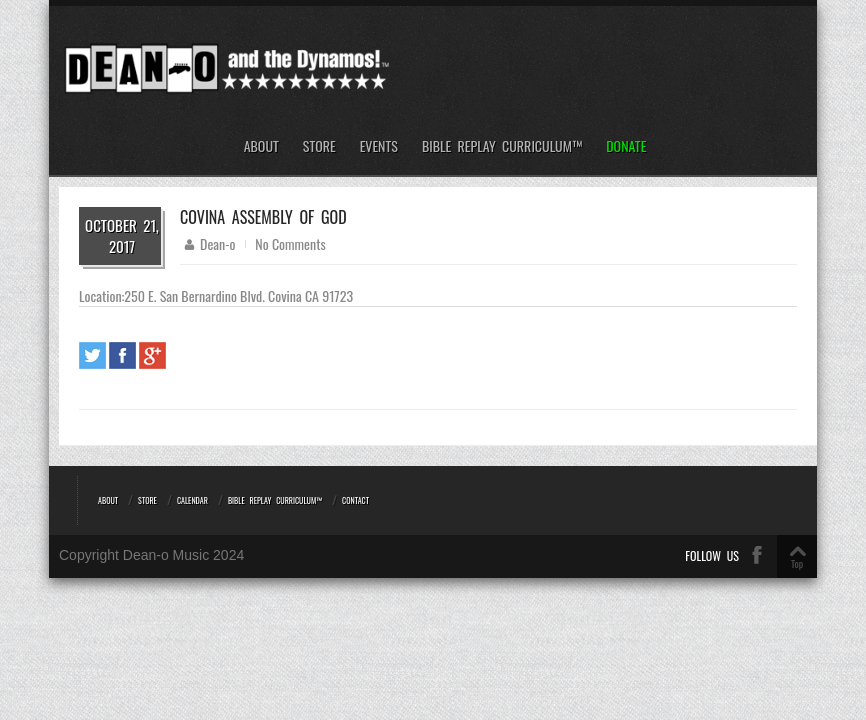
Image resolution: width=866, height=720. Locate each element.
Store (319, 146)
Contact (355, 500)
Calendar (192, 500)
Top (797, 563)
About (261, 146)
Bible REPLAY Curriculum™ (502, 146)
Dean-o (217, 243)
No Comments (290, 243)
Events (379, 146)
